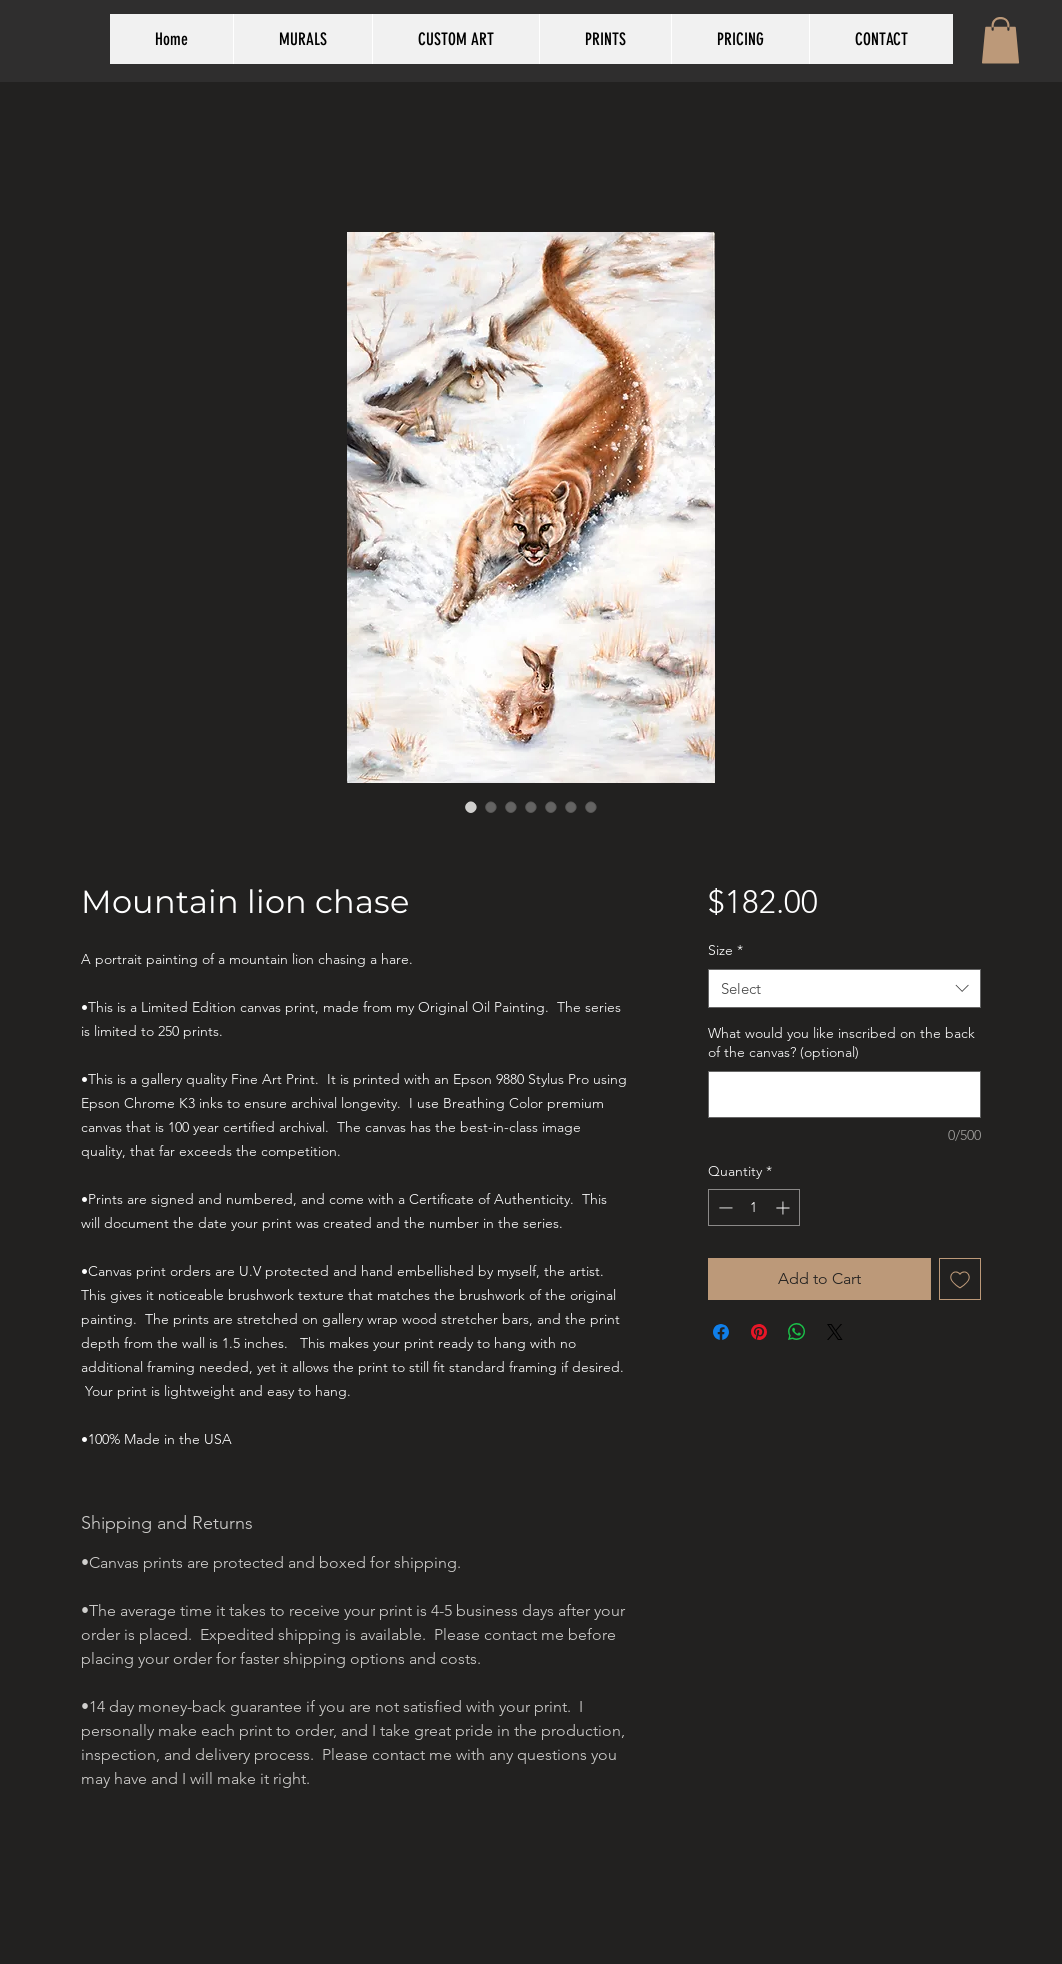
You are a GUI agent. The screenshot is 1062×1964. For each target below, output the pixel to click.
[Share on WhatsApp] (797, 1332)
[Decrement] (723, 1207)
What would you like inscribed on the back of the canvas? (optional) (841, 1043)
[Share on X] (835, 1332)
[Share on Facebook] (721, 1332)
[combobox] (844, 988)
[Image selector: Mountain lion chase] (471, 807)
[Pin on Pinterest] (759, 1332)
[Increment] (784, 1207)
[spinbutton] (754, 1207)
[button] (1000, 40)
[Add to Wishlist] (960, 1279)
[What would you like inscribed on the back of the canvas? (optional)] (844, 1094)
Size (725, 950)
